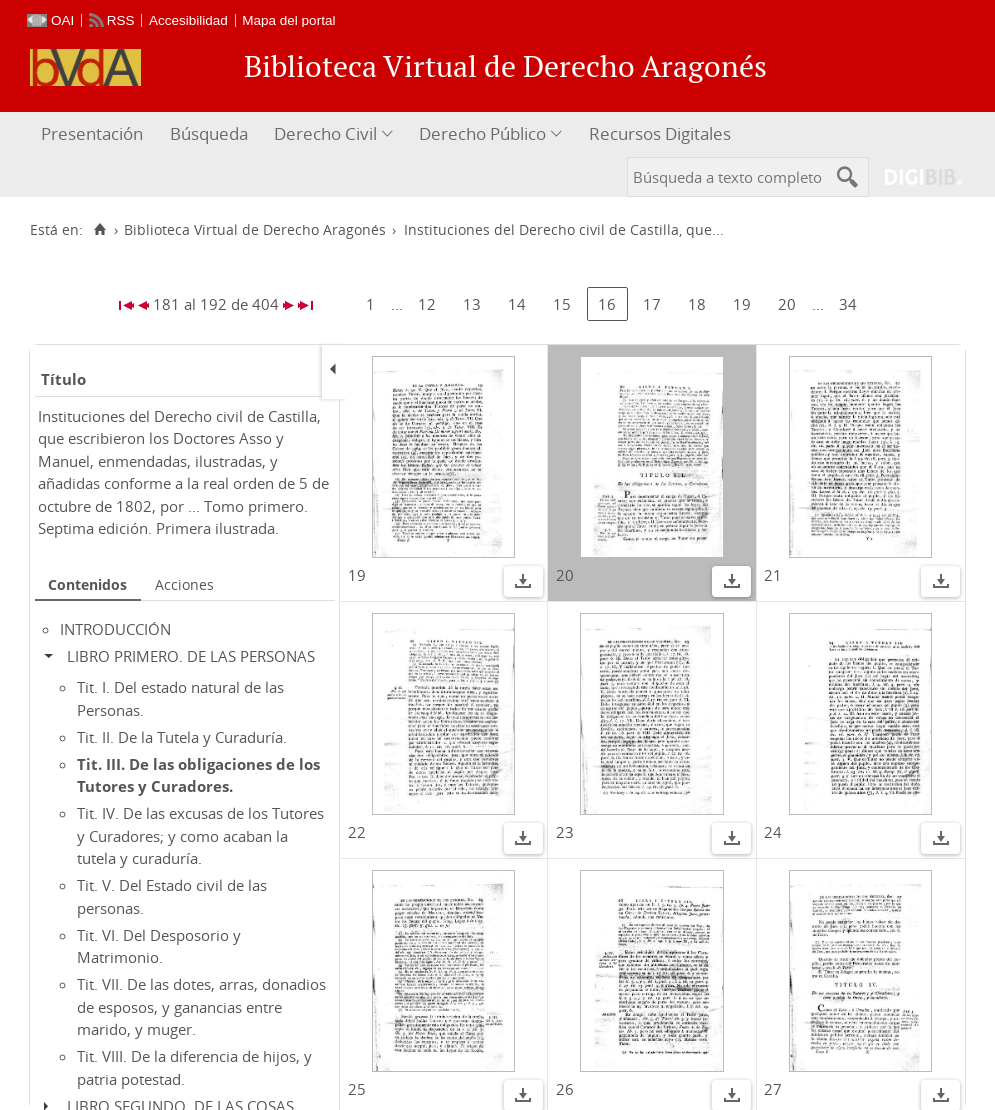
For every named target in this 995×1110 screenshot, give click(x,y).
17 (652, 304)
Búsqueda (209, 133)
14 (517, 304)
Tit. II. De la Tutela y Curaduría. (182, 737)
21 (773, 575)
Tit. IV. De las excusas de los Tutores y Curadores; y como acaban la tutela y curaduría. (200, 835)
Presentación (92, 133)
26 (565, 1089)
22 (357, 832)
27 (773, 1089)
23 (565, 832)
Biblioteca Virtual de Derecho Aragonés (255, 230)
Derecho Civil (325, 133)
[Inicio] (99, 230)
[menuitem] (94, 134)
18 (697, 304)
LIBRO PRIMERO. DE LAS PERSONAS (191, 656)
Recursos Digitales (660, 133)
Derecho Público (482, 133)
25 (357, 1089)
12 (427, 304)
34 (848, 304)
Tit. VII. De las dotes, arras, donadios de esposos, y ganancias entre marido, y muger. (201, 1006)
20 (787, 304)
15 (562, 304)
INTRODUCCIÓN (115, 629)
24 (773, 832)
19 (742, 304)
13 (472, 304)
